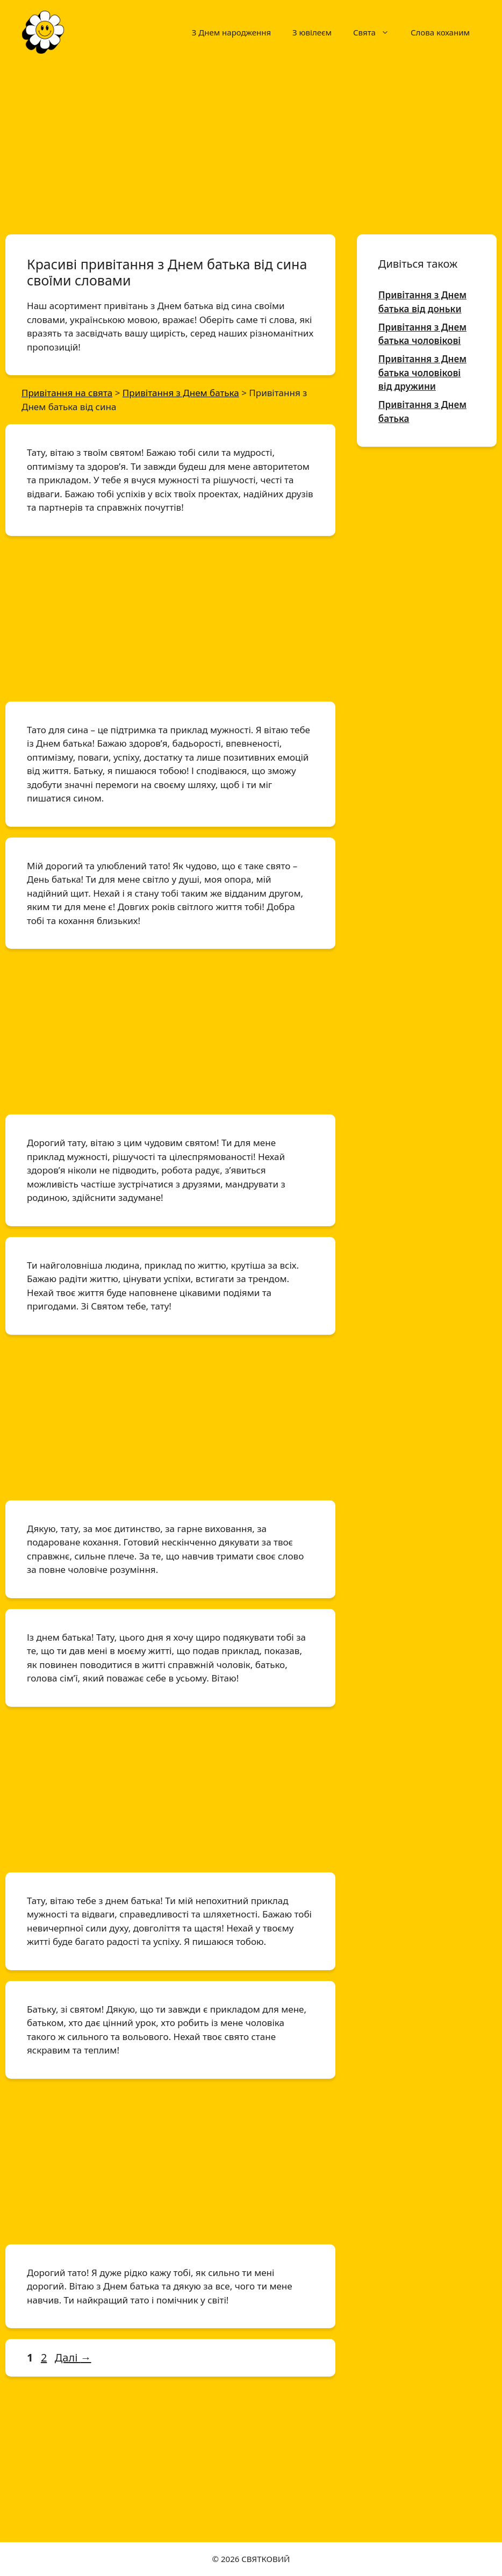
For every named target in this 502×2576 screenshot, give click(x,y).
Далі (73, 2357)
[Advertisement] (251, 144)
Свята (376, 32)
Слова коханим (440, 32)
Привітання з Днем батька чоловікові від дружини (422, 372)
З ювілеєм (312, 32)
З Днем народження (231, 32)
